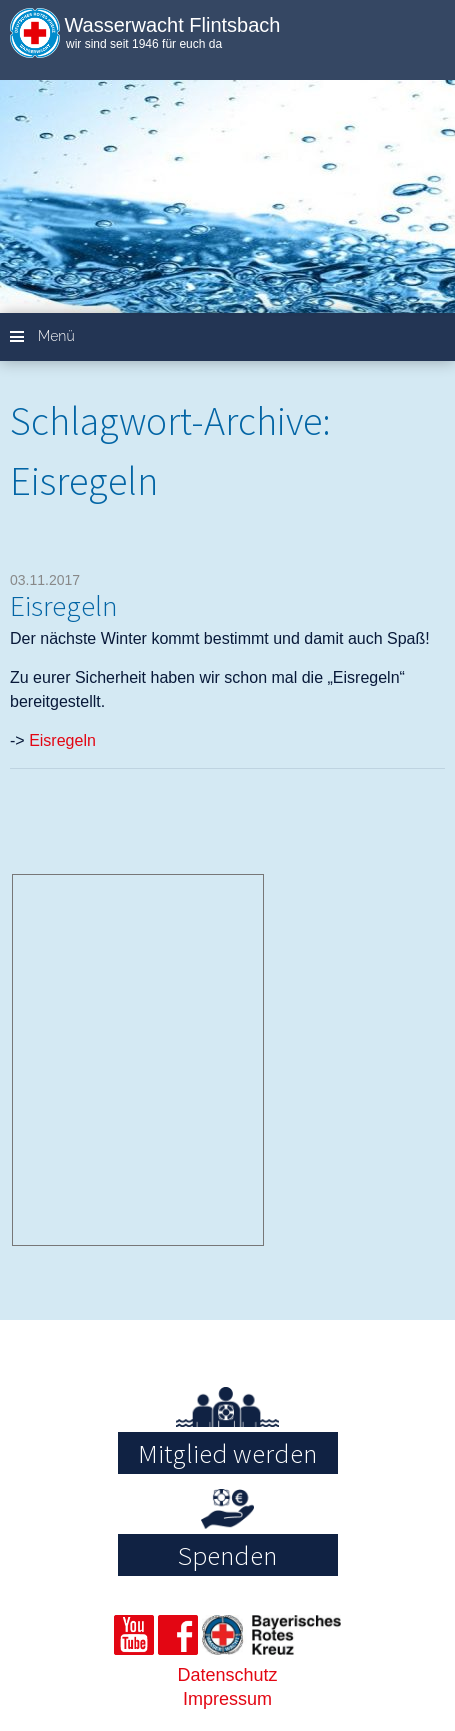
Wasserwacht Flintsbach (172, 25)
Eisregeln (64, 605)
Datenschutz (227, 1675)
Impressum (227, 1699)
